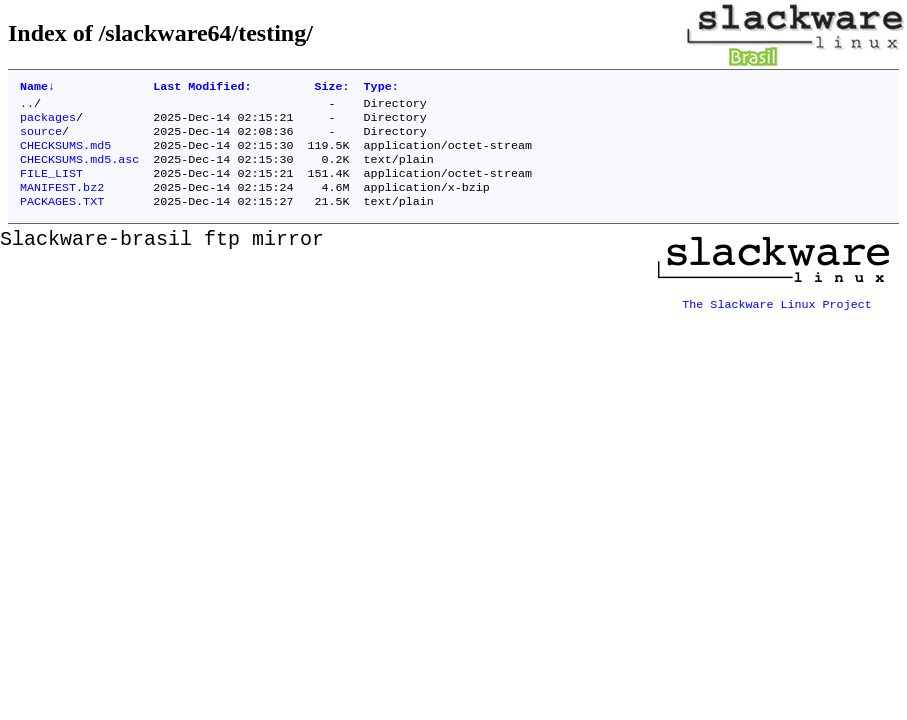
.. (27, 107)
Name (37, 88)
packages (48, 123)
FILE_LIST (51, 187)
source (41, 139)
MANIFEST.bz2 (62, 203)
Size (331, 88)
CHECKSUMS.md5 (65, 155)
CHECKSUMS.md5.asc (79, 171)
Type (381, 88)
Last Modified (202, 88)
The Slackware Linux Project (777, 315)
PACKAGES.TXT (62, 219)
